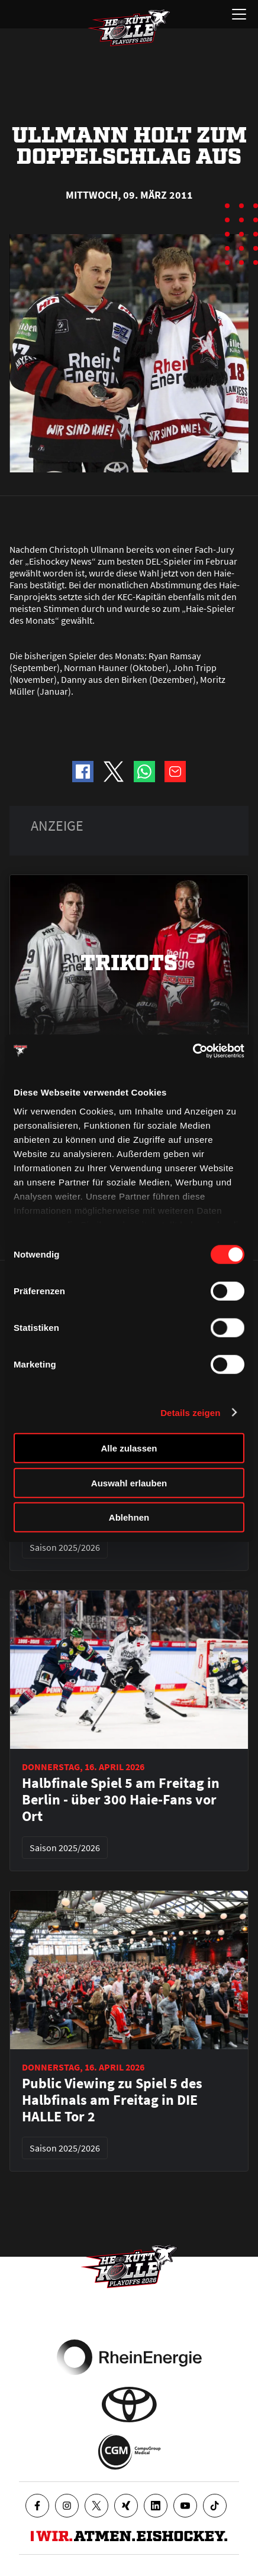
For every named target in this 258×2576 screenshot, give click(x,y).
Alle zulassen (129, 1448)
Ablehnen (129, 1517)
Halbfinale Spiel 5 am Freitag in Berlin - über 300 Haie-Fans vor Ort (121, 1800)
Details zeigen (190, 1412)
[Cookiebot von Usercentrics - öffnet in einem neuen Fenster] (192, 1050)
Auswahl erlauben (129, 1482)
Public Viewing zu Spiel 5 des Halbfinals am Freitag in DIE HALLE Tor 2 (112, 2100)
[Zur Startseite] (129, 27)
